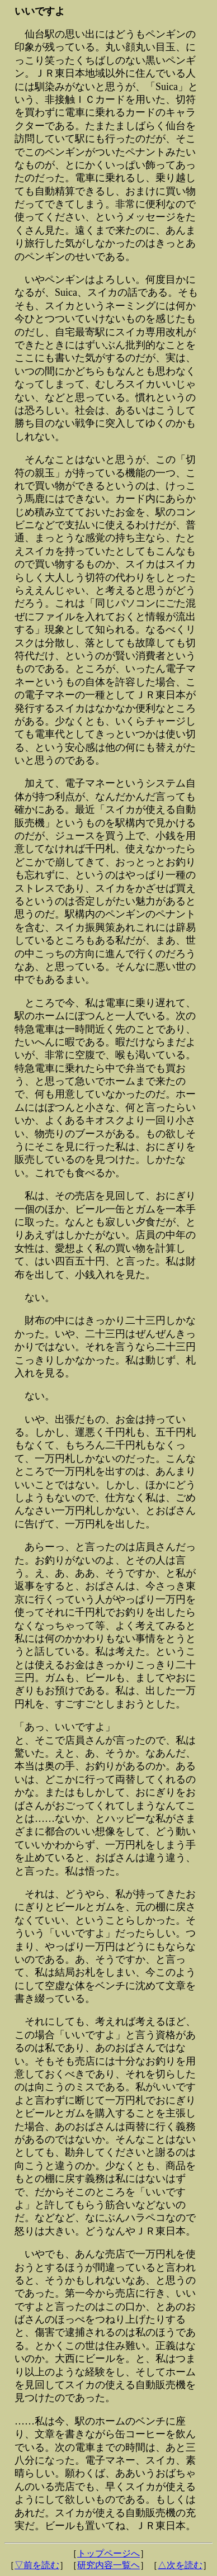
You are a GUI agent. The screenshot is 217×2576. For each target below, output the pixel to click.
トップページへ (108, 2553)
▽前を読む (37, 2565)
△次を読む (180, 2565)
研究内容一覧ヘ (108, 2565)
